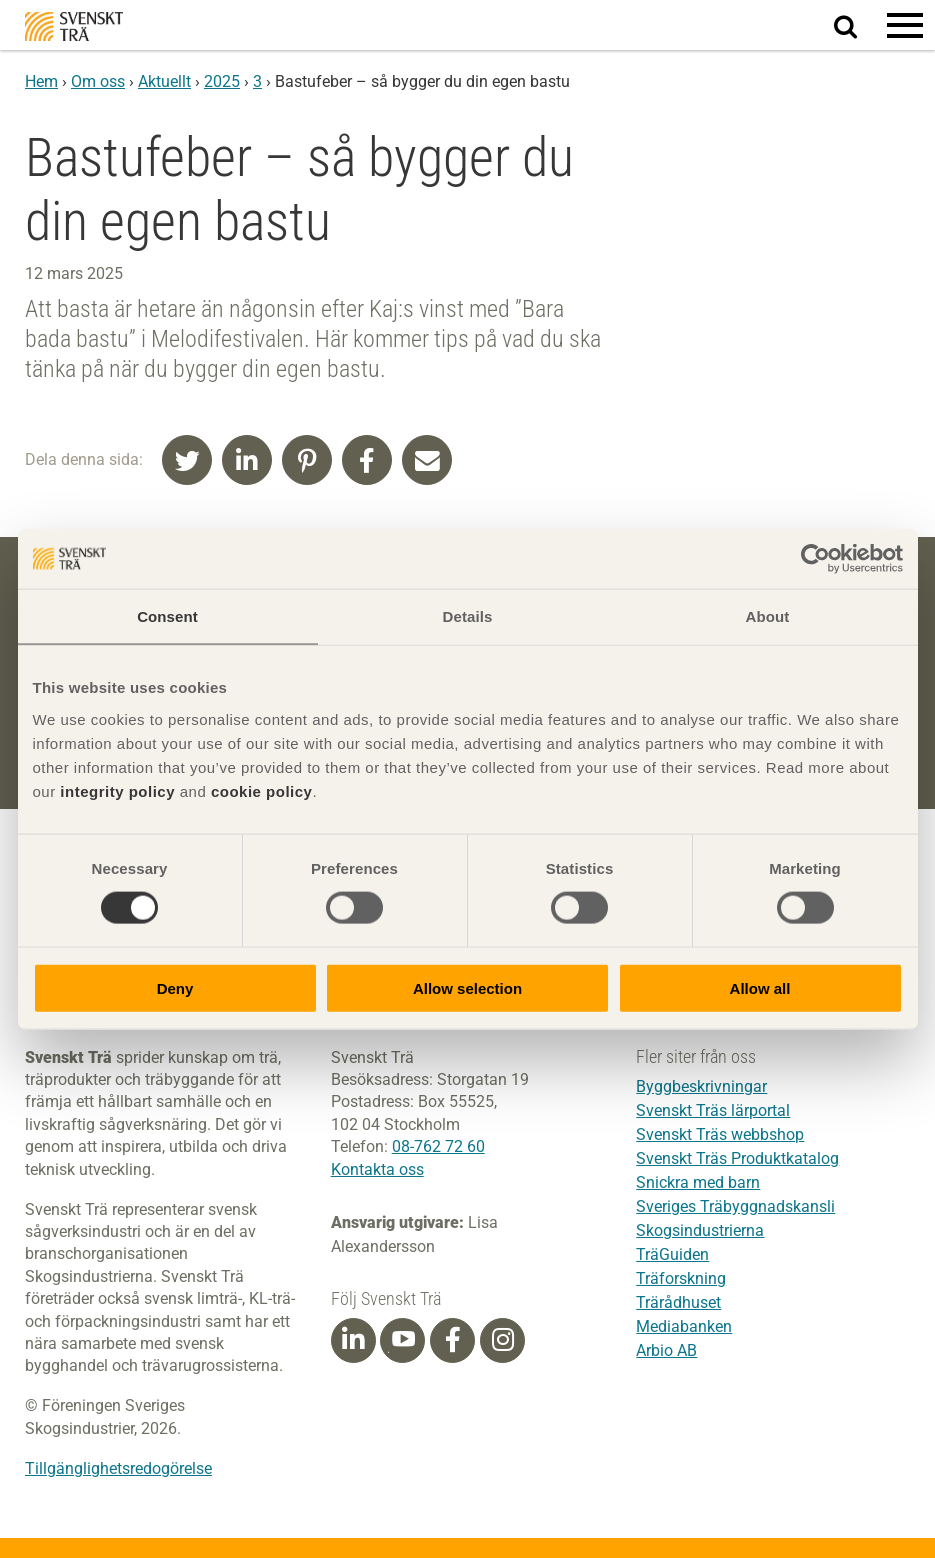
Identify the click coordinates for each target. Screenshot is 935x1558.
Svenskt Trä (74, 26)
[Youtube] (402, 1340)
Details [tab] (468, 616)
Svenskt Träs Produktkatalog (737, 1159)
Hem (41, 81)
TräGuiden (672, 1255)
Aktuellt (164, 81)
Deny (175, 987)
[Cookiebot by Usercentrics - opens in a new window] (815, 559)
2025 (222, 81)
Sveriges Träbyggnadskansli (735, 1207)
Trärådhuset (678, 1303)
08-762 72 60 (438, 1146)
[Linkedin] (353, 1340)
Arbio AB (666, 1351)
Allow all (760, 987)
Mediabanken (684, 1327)
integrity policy (117, 790)
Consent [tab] (167, 616)
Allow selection (467, 987)
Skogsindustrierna (700, 1231)
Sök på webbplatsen (857, 26)
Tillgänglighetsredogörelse (118, 1468)
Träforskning (681, 1279)
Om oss (98, 81)
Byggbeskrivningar (701, 1087)
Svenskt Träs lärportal (713, 1111)
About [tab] (768, 616)
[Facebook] (453, 1340)
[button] (905, 25)
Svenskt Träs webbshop (720, 1135)
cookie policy (262, 790)
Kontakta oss (377, 1169)
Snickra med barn (698, 1183)
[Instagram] (503, 1340)
